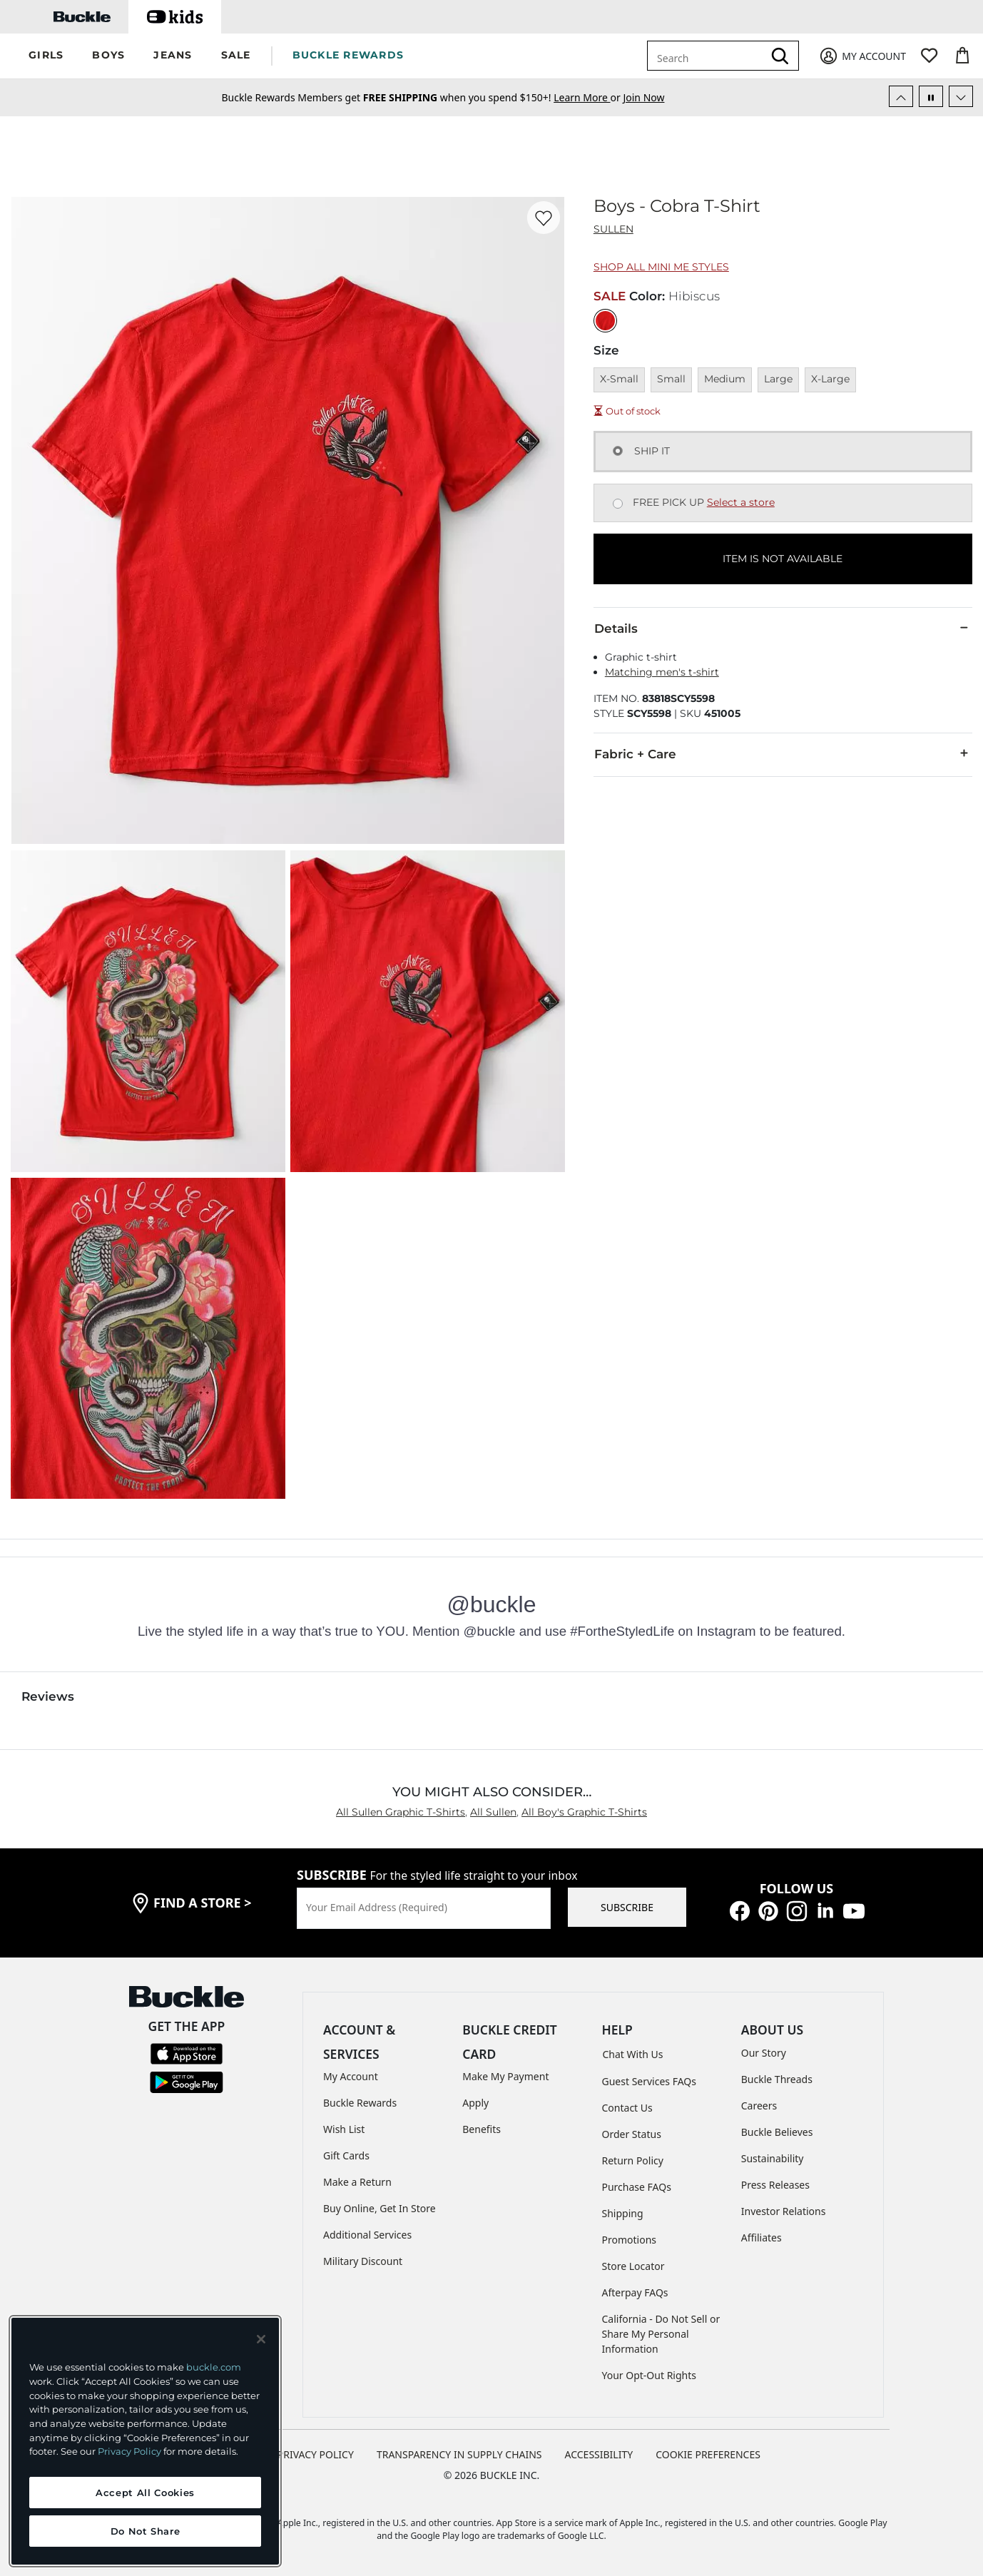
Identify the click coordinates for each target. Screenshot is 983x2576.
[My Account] (862, 56)
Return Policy (632, 2160)
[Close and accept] (261, 2339)
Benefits (481, 2129)
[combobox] (708, 55)
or (588, 97)
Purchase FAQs (636, 2187)
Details (783, 628)
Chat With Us (633, 2054)
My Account (350, 2076)
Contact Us (627, 2107)
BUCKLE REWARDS (348, 55)
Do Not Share (145, 2531)
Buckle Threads (777, 2079)
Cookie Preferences (708, 2454)
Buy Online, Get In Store (379, 2208)
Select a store (741, 502)
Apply (475, 2102)
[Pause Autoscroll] (931, 96)
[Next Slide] (961, 96)
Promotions (629, 2239)
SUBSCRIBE (627, 1907)
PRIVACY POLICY (315, 2454)
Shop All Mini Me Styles (661, 266)
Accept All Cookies (145, 2492)
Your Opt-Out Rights (649, 2375)
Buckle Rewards (360, 2102)
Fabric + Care (783, 753)
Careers (759, 2105)
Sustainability (772, 2158)
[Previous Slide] (901, 96)
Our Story (763, 2053)
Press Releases (775, 2184)
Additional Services (367, 2234)
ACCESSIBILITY (599, 2454)
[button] (46, 56)
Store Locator (633, 2266)
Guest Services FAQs (649, 2081)
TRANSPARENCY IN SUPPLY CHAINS (459, 2454)
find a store (202, 1902)
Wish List (344, 2129)
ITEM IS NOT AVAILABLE (782, 558)
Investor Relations (783, 2211)
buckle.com (213, 2367)
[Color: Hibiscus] (605, 320)
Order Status (631, 2134)
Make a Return (357, 2182)
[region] (145, 2441)
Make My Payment (505, 2076)
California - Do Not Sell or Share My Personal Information (661, 2334)
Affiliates (761, 2237)
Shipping (622, 2213)
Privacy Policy (129, 2451)
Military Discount (362, 2261)
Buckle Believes (777, 2132)
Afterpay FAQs (635, 2292)
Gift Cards (346, 2155)
